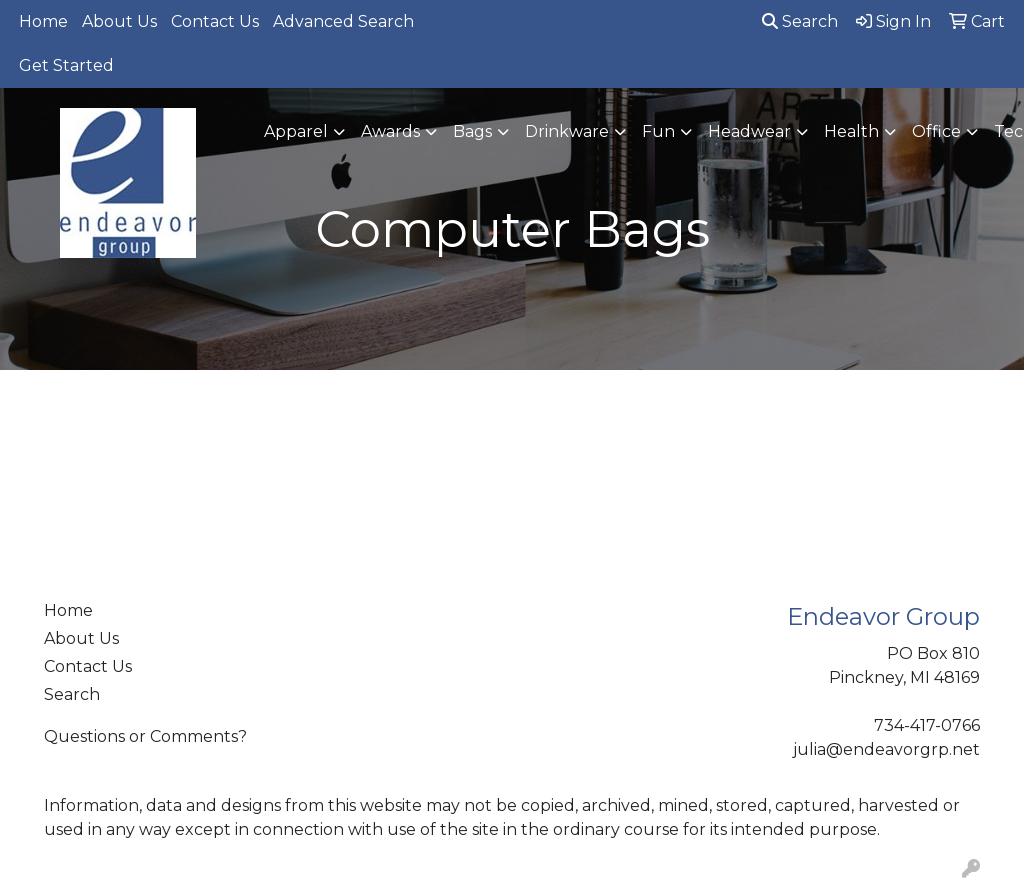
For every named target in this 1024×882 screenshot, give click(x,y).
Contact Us (215, 21)
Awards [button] (390, 131)
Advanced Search (343, 21)
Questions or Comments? (145, 736)
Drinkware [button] (567, 131)
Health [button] (851, 131)
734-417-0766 (927, 725)
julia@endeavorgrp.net (886, 749)
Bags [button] (472, 131)
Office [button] (936, 131)
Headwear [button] (749, 131)
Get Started (66, 65)
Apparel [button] (296, 131)
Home (43, 21)
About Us (119, 21)
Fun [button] (658, 131)
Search (800, 21)
